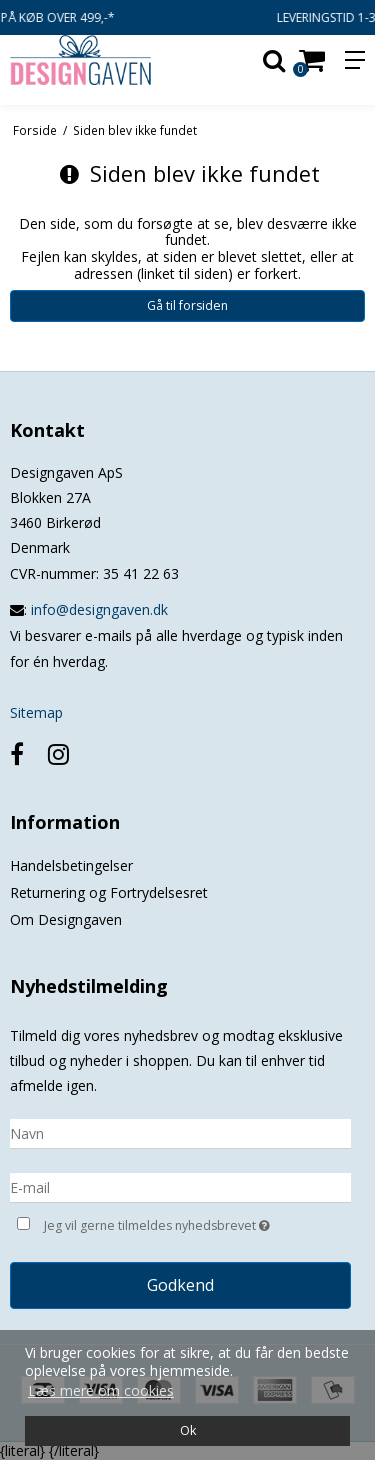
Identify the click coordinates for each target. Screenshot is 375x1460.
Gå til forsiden (187, 305)
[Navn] (180, 1132)
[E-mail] (180, 1186)
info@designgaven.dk (99, 609)
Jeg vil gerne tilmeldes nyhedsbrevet (173, 1223)
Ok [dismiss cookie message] (188, 1430)
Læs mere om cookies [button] (101, 1390)
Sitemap (36, 712)
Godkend (180, 1285)
